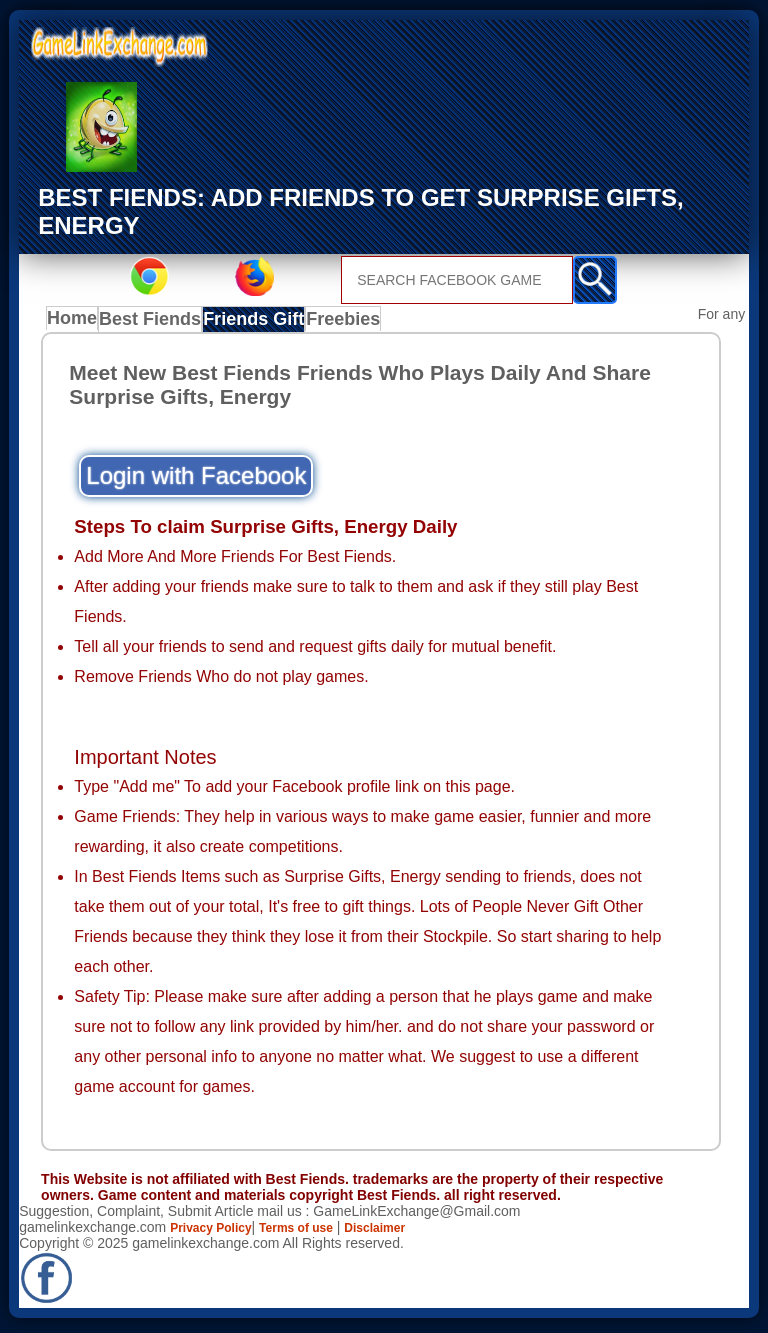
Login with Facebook (196, 479)
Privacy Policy (217, 1232)
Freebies (349, 323)
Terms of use (316, 1232)
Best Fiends (157, 323)
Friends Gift (258, 323)
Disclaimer (405, 1232)
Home (76, 323)
